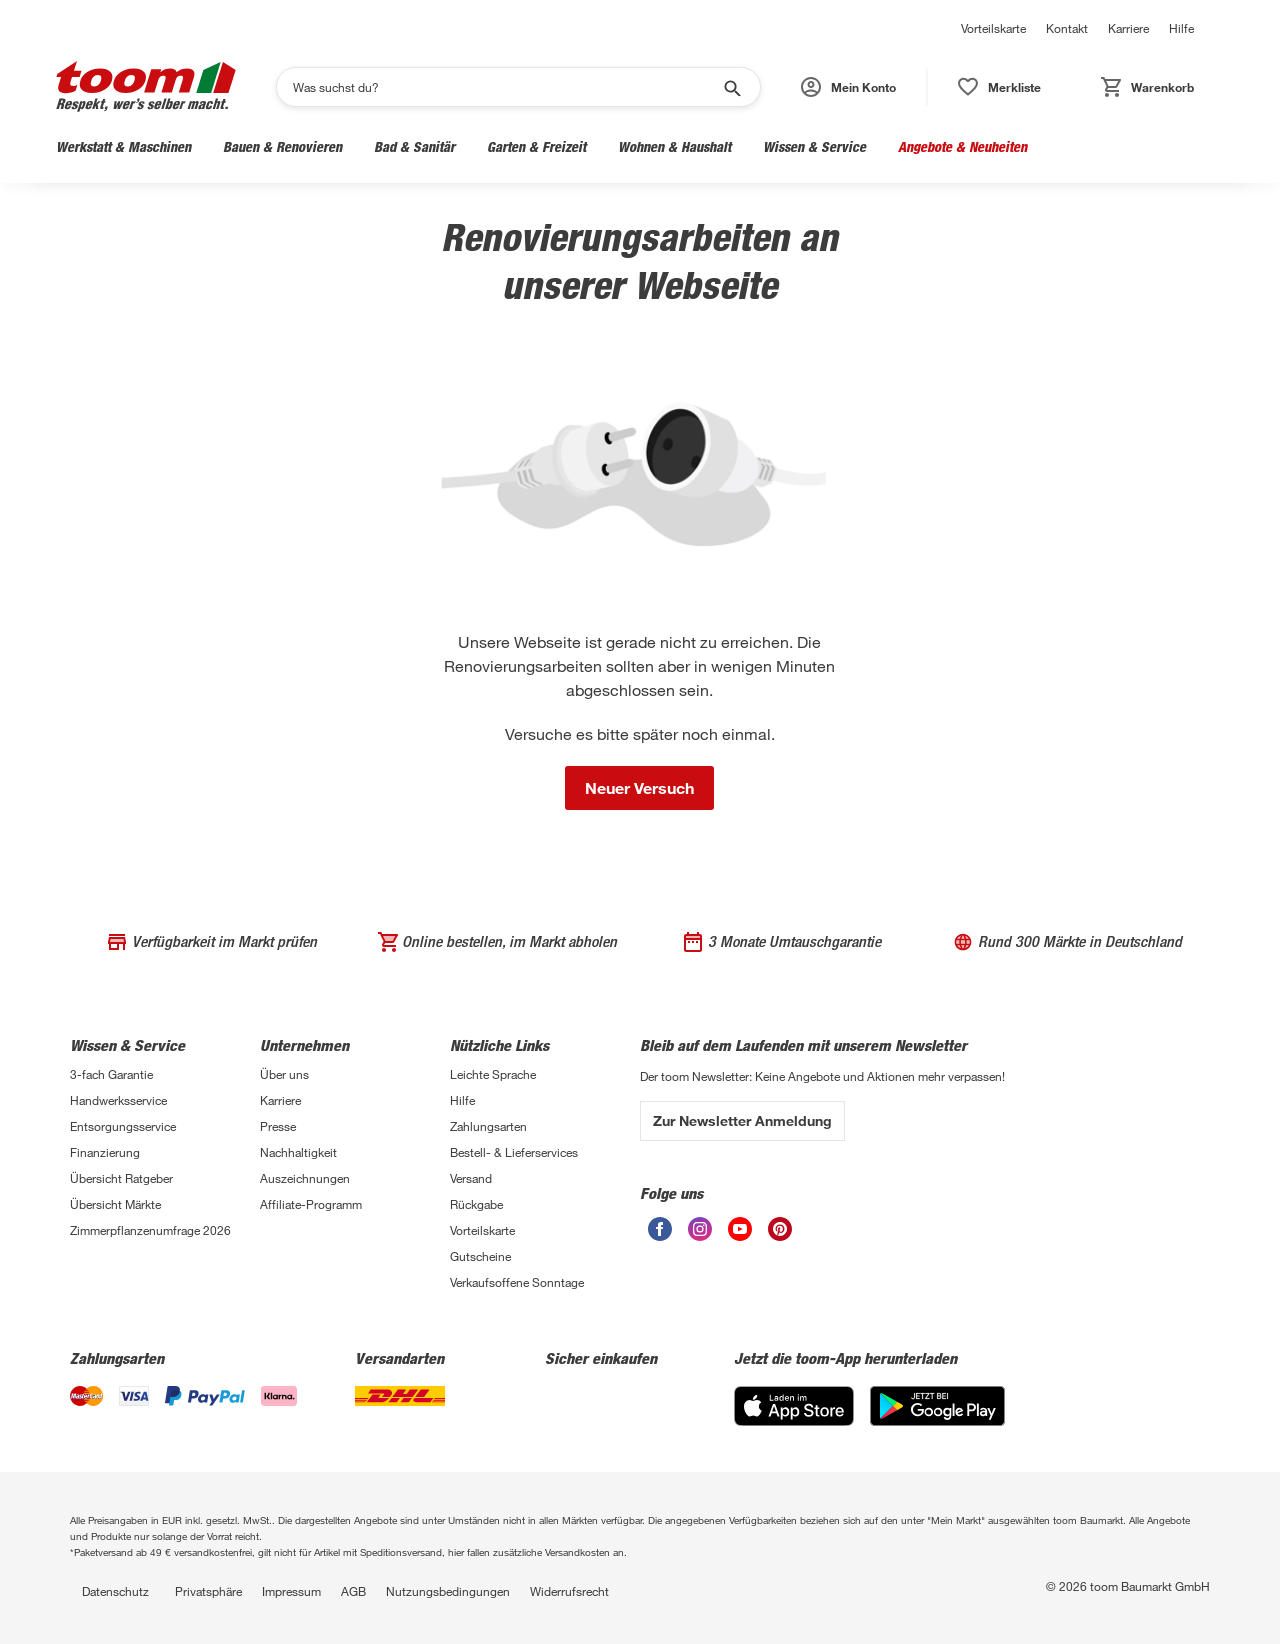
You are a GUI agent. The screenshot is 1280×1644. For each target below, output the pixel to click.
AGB (353, 1591)
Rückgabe (476, 1204)
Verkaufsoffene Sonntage (517, 1282)
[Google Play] (937, 1420)
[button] (849, 87)
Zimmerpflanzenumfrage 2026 (150, 1230)
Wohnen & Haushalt (674, 146)
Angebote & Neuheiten (962, 146)
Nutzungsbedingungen (448, 1591)
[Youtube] (740, 1235)
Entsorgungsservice (123, 1126)
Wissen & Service (814, 146)
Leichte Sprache (493, 1074)
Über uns (284, 1074)
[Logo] (146, 86)
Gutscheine (480, 1256)
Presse (278, 1126)
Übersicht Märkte (115, 1204)
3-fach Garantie (111, 1074)
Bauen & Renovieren (282, 146)
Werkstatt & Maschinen (123, 146)
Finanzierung (105, 1152)
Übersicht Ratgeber (121, 1178)
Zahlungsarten (488, 1126)
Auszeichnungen (305, 1178)
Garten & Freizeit (536, 146)
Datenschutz (115, 1591)
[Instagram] (700, 1235)
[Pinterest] (780, 1235)
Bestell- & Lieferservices (514, 1152)
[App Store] (794, 1420)
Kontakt (1067, 28)
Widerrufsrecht (569, 1591)
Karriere (1128, 28)
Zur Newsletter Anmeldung (742, 1120)
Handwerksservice (118, 1100)
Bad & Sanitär (414, 146)
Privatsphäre (208, 1591)
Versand (471, 1178)
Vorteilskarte (993, 28)
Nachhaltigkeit (298, 1152)
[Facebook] (660, 1235)
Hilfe (1181, 28)
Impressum (291, 1591)
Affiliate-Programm (311, 1204)
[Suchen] (505, 87)
